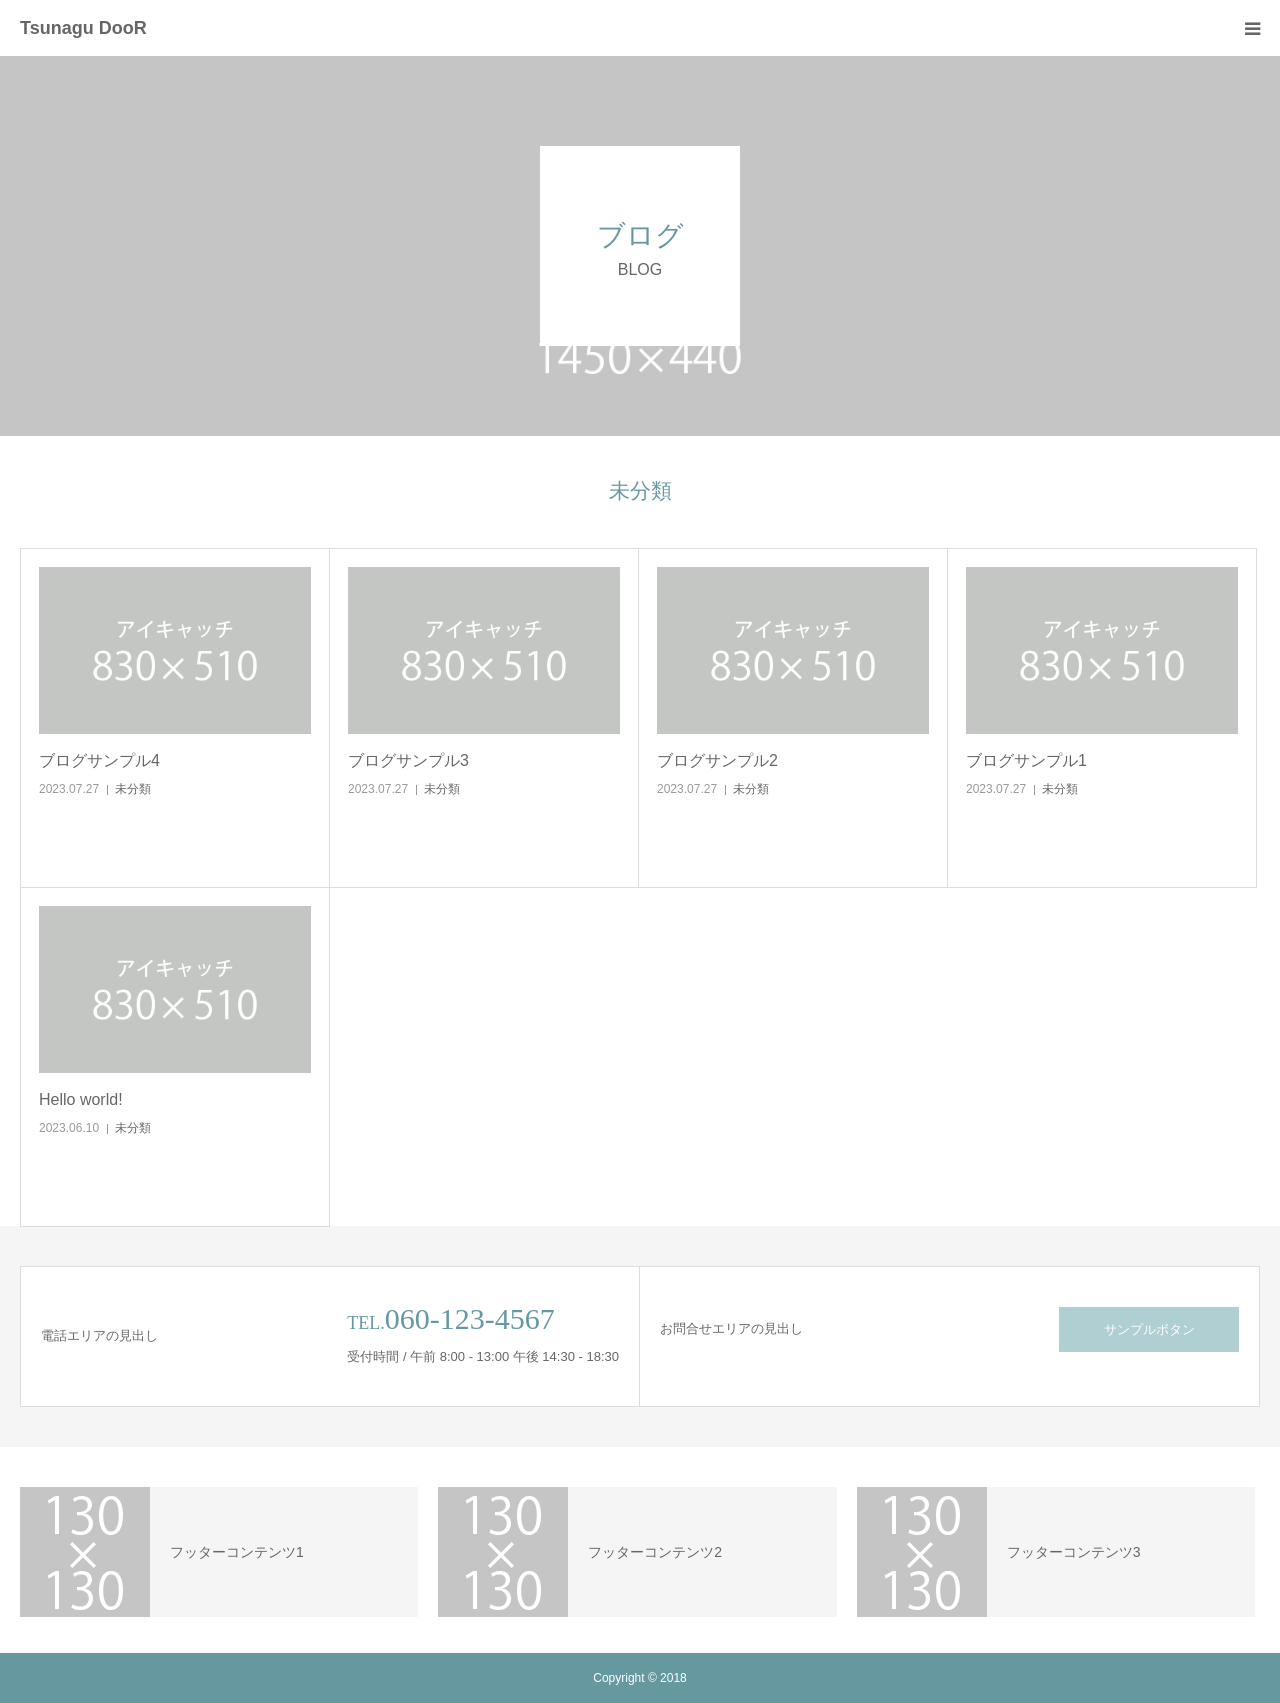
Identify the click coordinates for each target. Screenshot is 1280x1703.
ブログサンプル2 (717, 760)
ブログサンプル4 (99, 760)
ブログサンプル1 (1026, 760)
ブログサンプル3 (408, 760)
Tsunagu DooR (83, 28)
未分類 (133, 789)
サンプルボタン (1149, 1329)
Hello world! (81, 1099)
